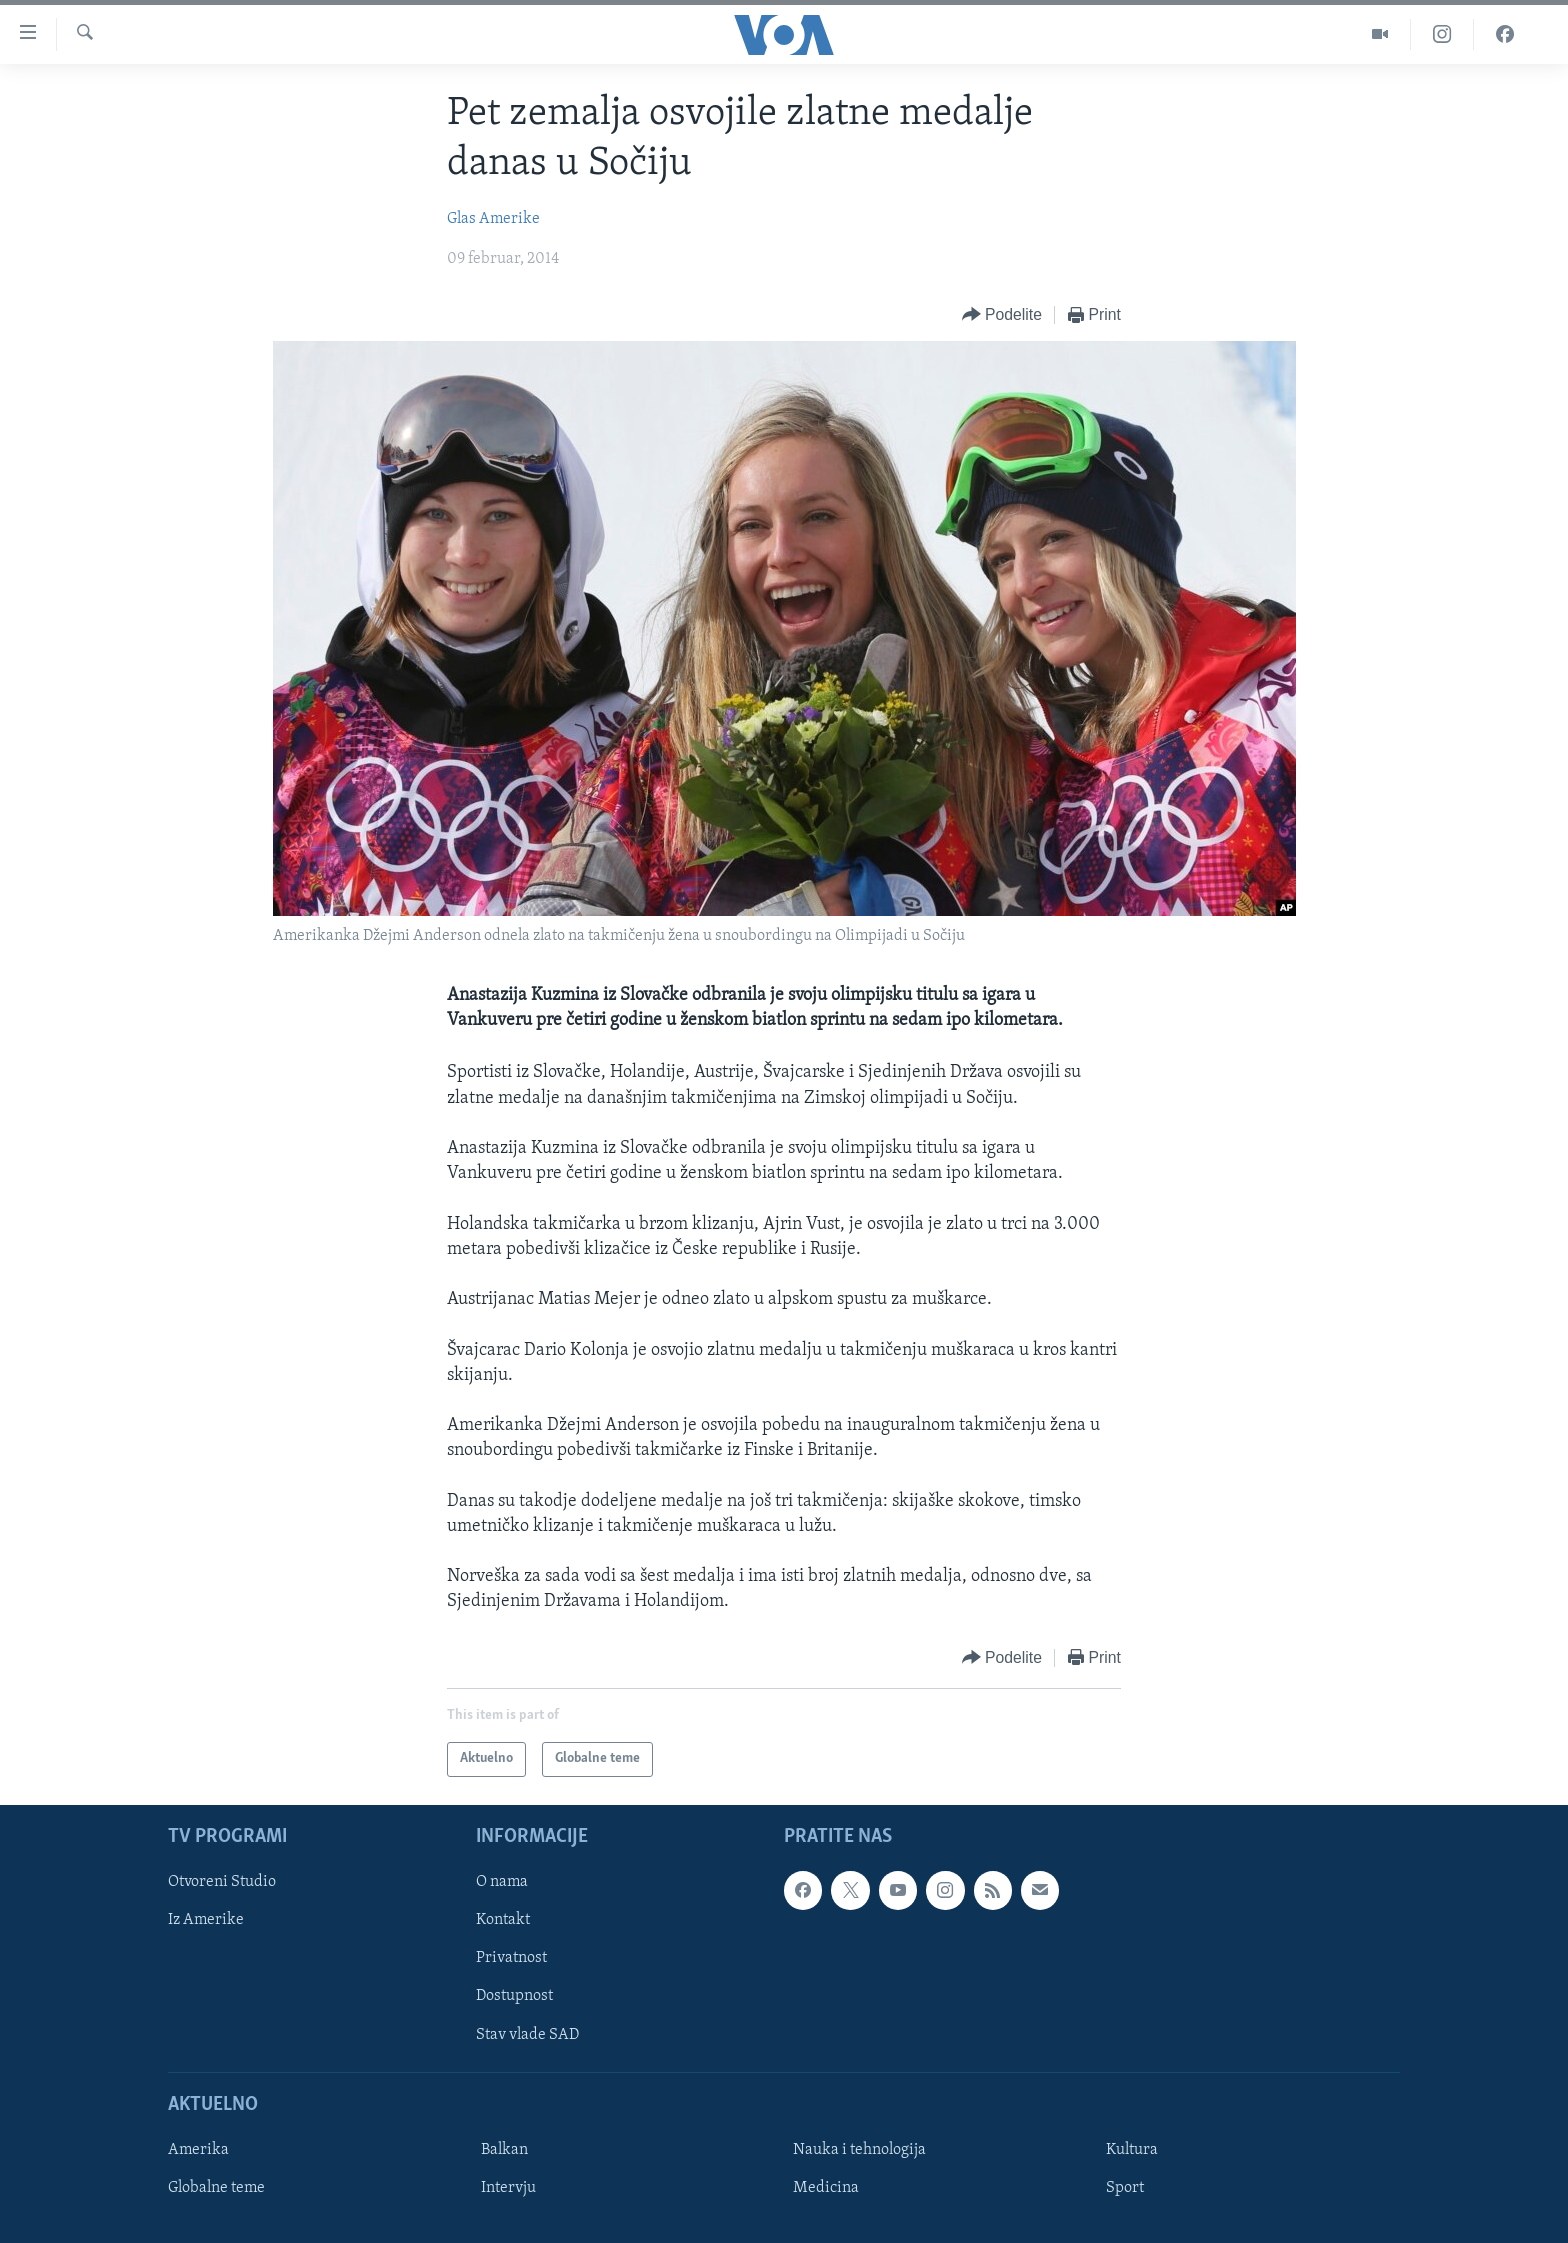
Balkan (504, 2150)
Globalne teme (216, 2188)
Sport (1125, 2188)
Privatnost (511, 1958)
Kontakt (503, 1920)
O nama (502, 1882)
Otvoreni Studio (222, 1882)
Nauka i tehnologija (859, 2150)
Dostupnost (514, 1996)
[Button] (1002, 315)
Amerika (198, 2150)
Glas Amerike (493, 219)
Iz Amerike (206, 1920)
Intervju (508, 2188)
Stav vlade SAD (527, 2034)
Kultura (1132, 2150)
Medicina (826, 2188)
